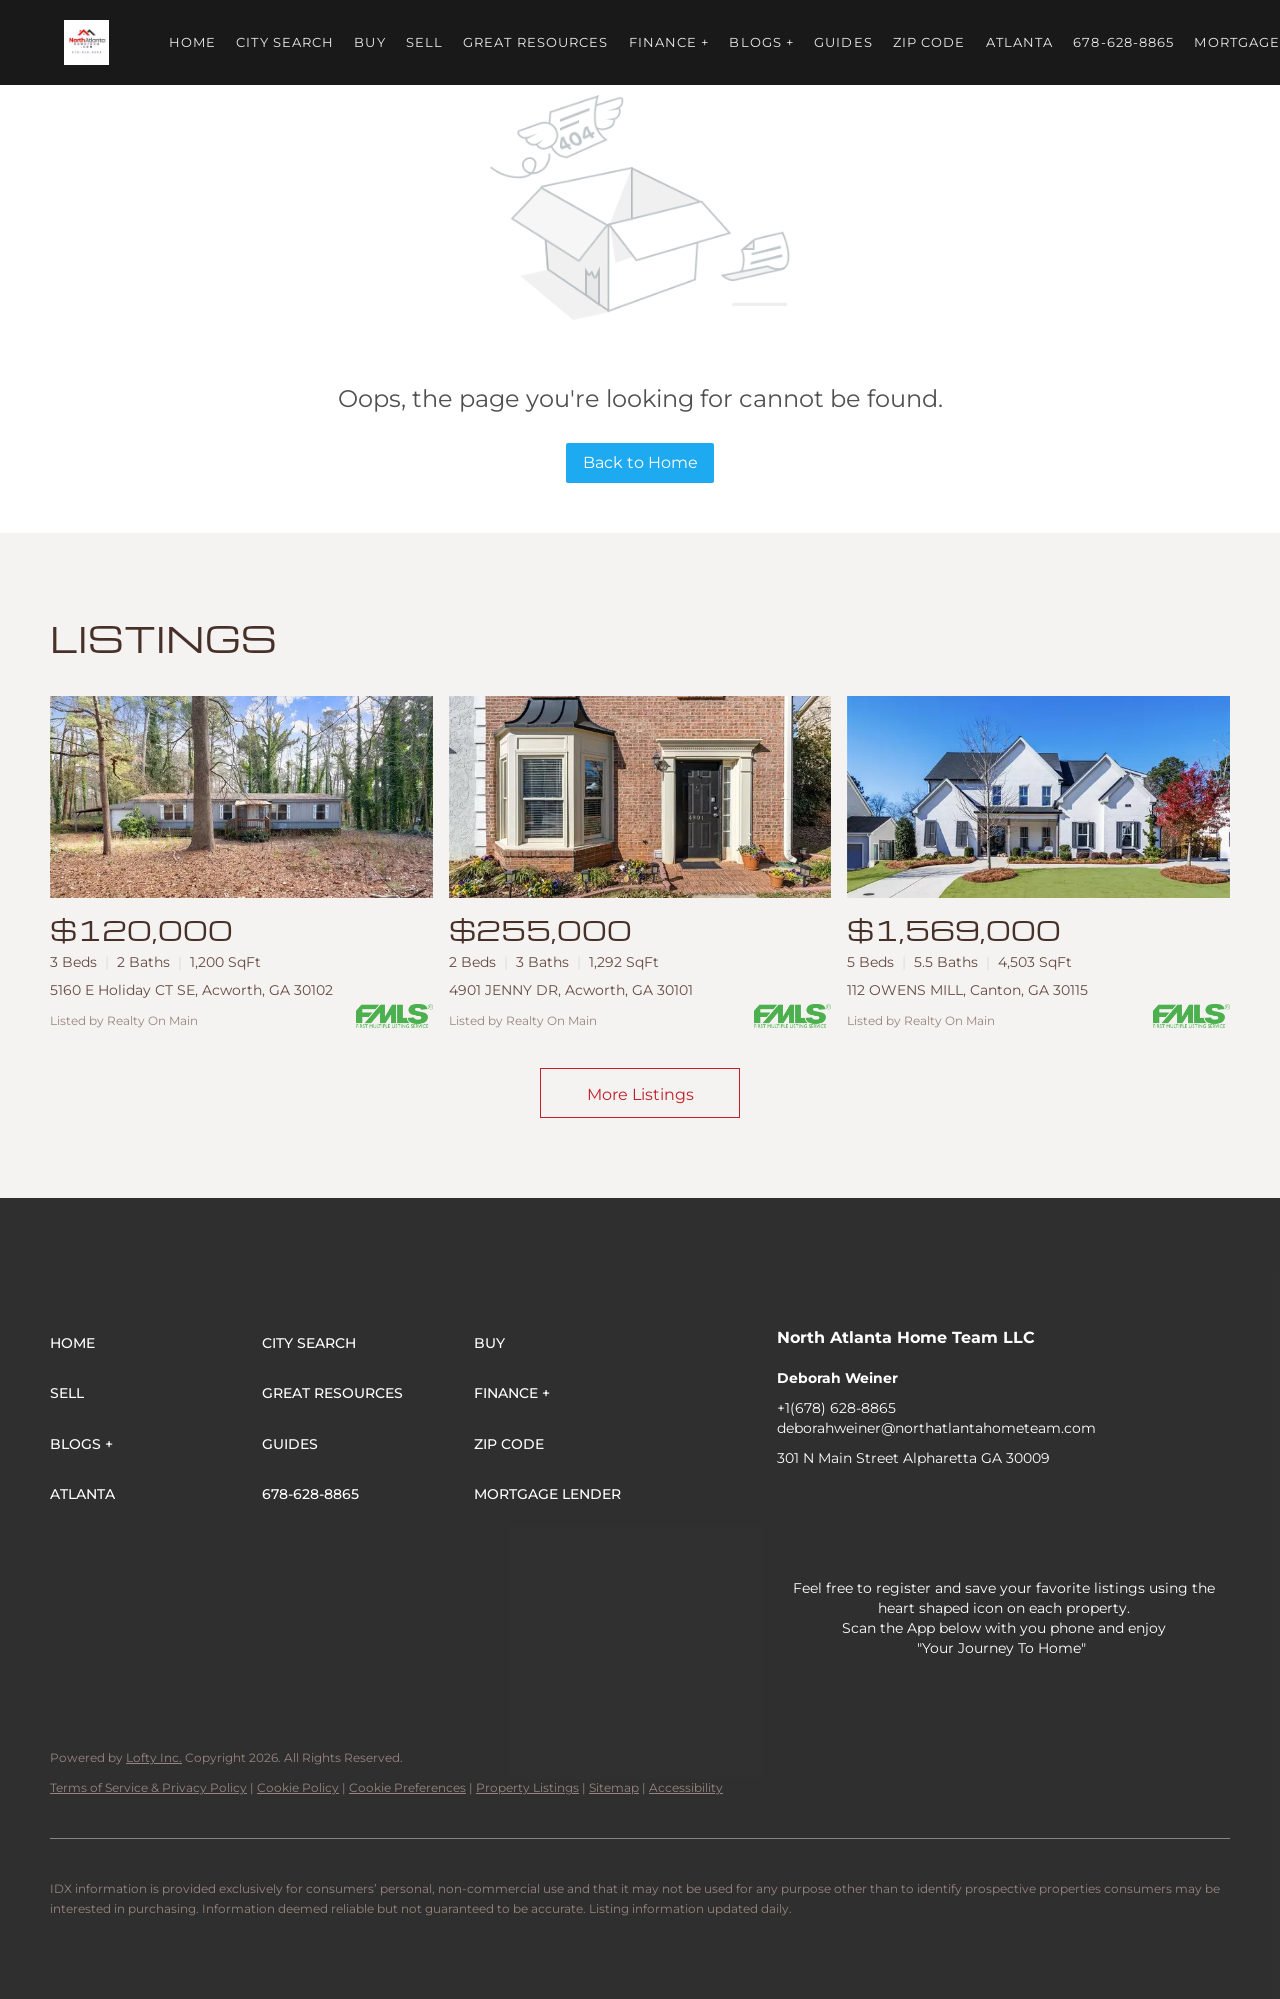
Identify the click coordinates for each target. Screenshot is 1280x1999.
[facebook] (792, 1503)
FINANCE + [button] (669, 42)
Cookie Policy (298, 1787)
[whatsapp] (792, 1543)
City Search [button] (285, 42)
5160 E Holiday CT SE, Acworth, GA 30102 (191, 990)
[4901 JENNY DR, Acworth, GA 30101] (640, 797)
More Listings (640, 1094)
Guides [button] (843, 42)
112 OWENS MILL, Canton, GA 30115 (967, 990)
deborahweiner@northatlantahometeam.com (936, 1428)
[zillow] (912, 1503)
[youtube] (1032, 1503)
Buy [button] (369, 42)
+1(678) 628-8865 (836, 1408)
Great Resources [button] (536, 42)
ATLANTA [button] (1020, 42)
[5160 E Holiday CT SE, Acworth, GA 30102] (241, 797)
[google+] (1192, 1503)
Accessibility (686, 1787)
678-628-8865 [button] (1123, 42)
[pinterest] (1152, 1503)
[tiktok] (1072, 1503)
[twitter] (872, 1503)
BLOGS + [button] (761, 42)
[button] (86, 42)
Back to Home (640, 462)
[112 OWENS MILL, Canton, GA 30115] (1038, 797)
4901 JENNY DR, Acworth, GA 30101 (571, 990)
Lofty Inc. (154, 1757)
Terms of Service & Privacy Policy (148, 1787)
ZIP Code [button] (929, 42)
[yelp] (952, 1503)
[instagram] (992, 1503)
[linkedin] (832, 1503)
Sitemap (614, 1787)
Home (192, 42)
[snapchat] (1112, 1503)
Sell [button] (424, 42)
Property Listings (527, 1787)
